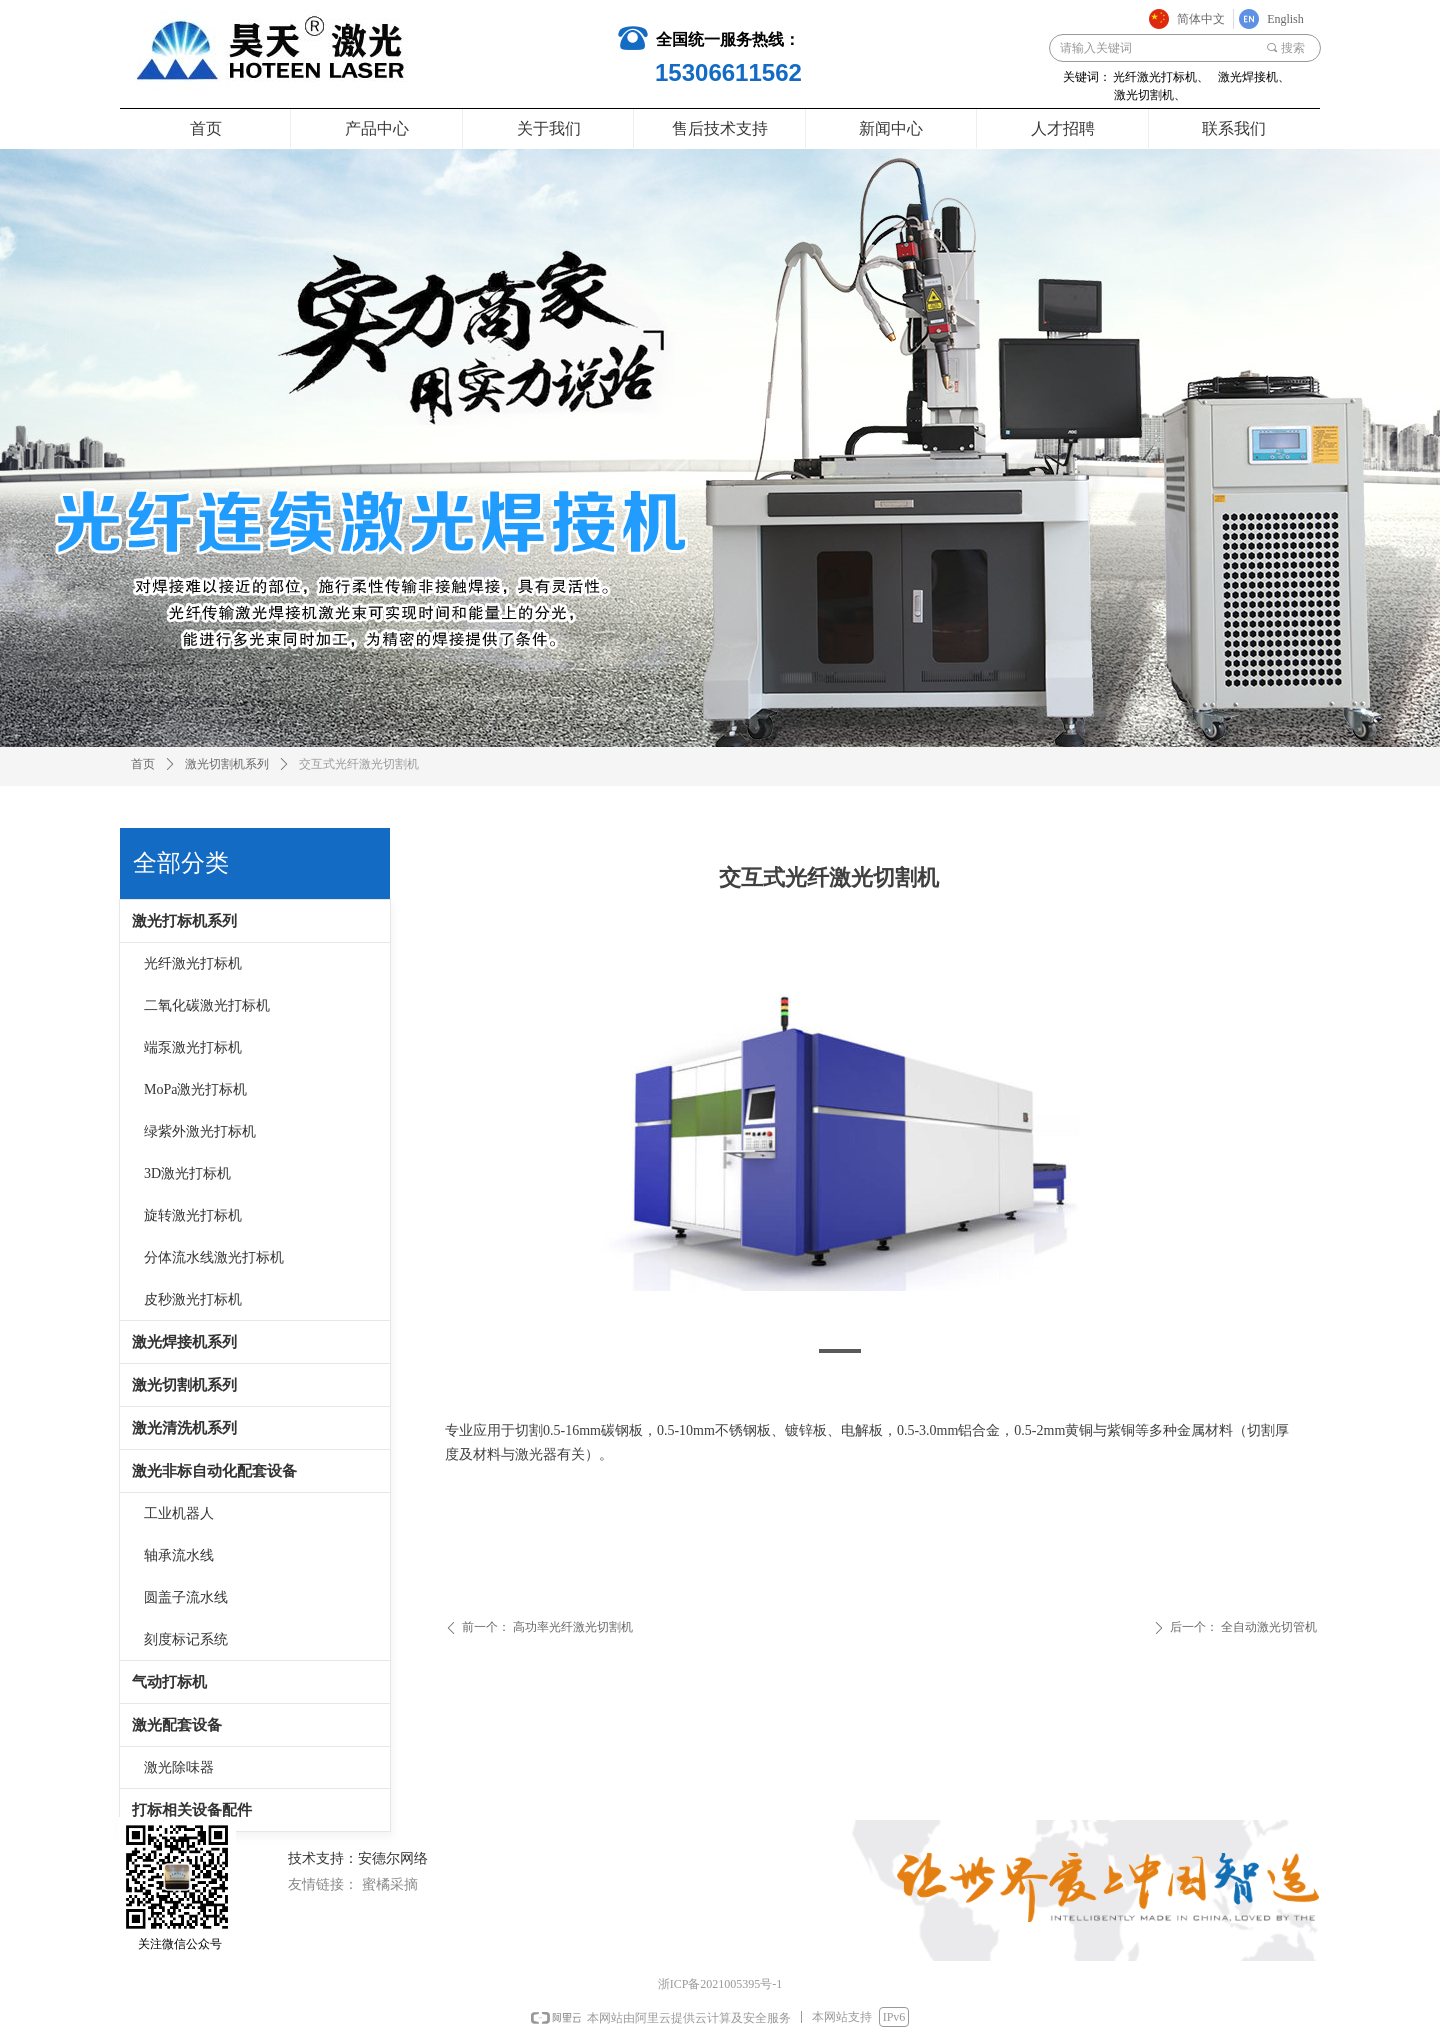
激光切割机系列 (184, 1385)
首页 (143, 764)
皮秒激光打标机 (193, 1299)
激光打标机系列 (184, 921)
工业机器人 (179, 1513)
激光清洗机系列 (184, 1428)
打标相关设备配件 (192, 1810)
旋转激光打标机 (193, 1215)
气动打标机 (169, 1682)
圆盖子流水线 (186, 1597)
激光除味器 (179, 1767)
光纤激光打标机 (193, 963)
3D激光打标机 (187, 1173)
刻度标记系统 (186, 1639)
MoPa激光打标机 (195, 1089)
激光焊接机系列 (184, 1342)
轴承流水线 (179, 1555)
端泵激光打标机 (193, 1047)
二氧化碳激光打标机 (207, 1005)
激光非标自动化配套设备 (214, 1471)
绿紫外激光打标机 (200, 1131)
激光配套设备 (177, 1725)
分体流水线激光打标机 (214, 1257)
